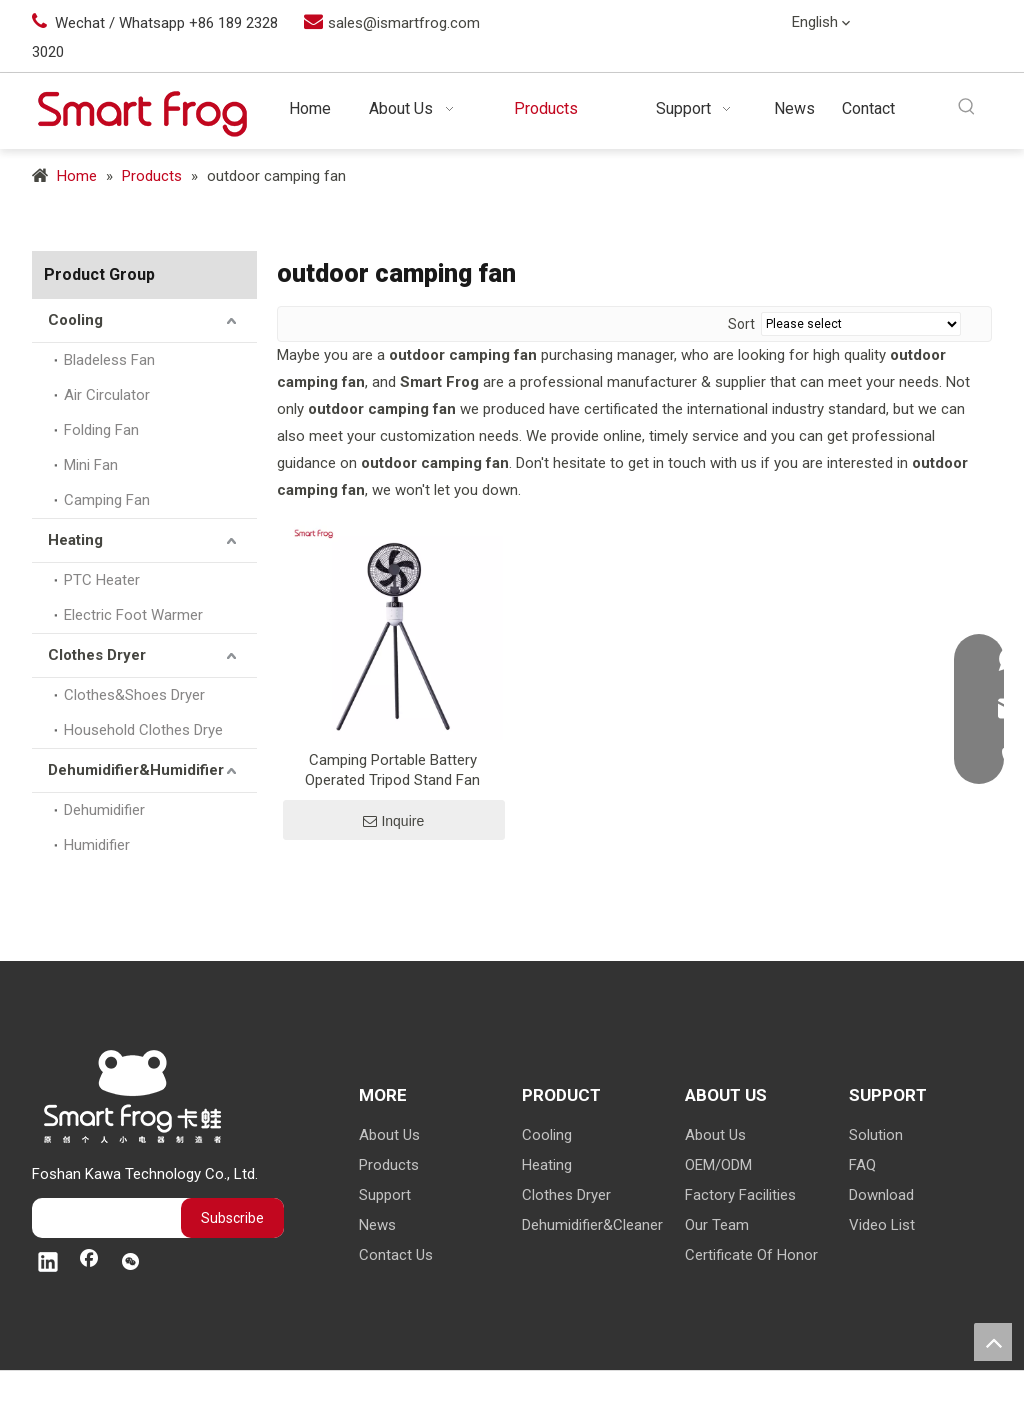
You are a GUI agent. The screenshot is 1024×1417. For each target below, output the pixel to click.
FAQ (862, 1165)
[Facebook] (971, 24)
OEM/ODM (718, 1165)
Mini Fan (91, 465)
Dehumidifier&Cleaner (592, 1225)
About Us (389, 1135)
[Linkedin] (930, 24)
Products (389, 1165)
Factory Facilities (740, 1195)
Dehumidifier (104, 810)
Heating (75, 540)
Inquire (393, 821)
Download (881, 1195)
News (377, 1225)
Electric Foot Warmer (133, 615)
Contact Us (396, 1255)
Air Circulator (107, 395)
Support (385, 1195)
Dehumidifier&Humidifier (136, 770)
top (993, 1342)
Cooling (75, 320)
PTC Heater (102, 580)
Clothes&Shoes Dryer (134, 695)
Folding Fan (101, 430)
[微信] (971, 56)
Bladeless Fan (109, 360)
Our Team (717, 1225)
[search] (101, 1218)
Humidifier (97, 845)
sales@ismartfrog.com (404, 23)
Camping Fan (107, 500)
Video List (882, 1225)
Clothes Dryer (97, 655)
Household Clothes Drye (143, 730)
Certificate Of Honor (751, 1255)
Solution (876, 1135)
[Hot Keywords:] (967, 107)
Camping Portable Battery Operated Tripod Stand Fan (392, 770)
